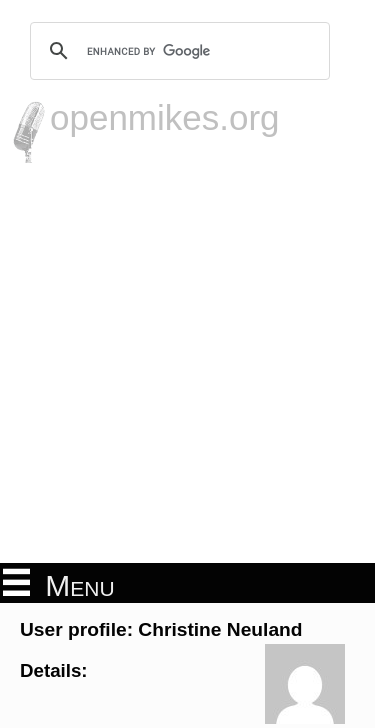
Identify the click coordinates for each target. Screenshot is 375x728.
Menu (59, 584)
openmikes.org (165, 117)
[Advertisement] (187, 360)
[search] (177, 51)
